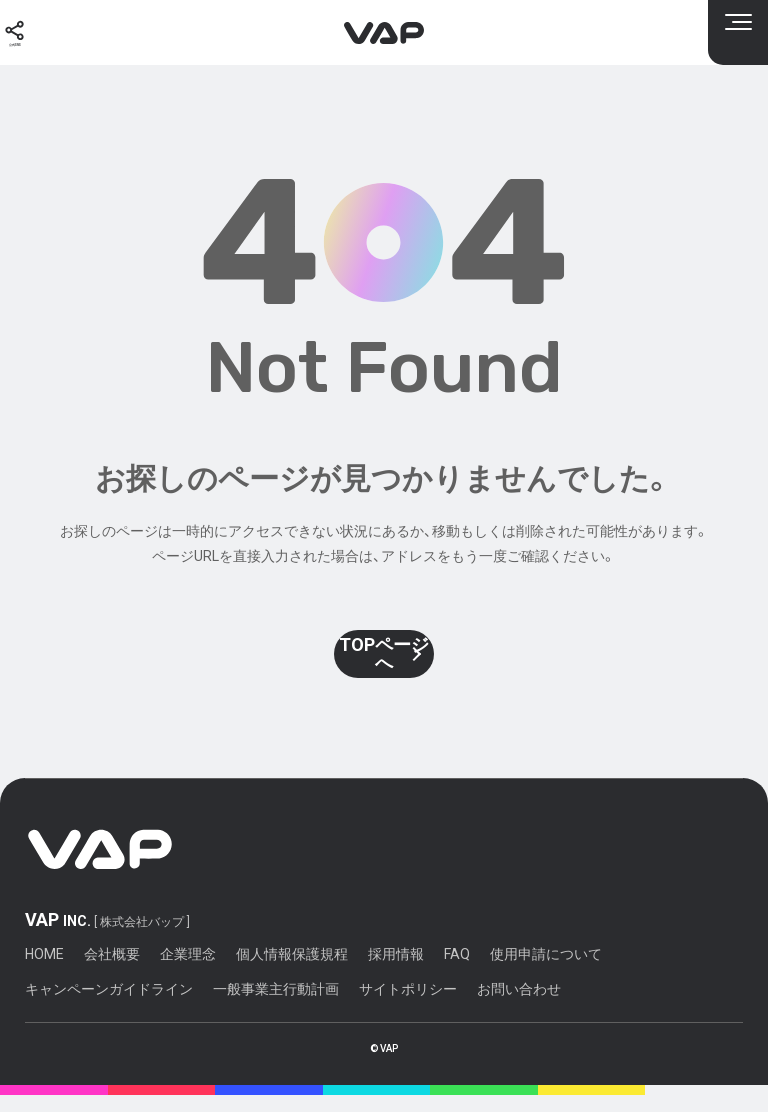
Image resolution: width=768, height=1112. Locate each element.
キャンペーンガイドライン (109, 1006)
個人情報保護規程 (292, 972)
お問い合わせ (519, 1006)
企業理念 (188, 972)
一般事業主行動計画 (276, 1006)
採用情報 (396, 972)
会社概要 (112, 972)
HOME (44, 972)
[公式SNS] (30, 32)
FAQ (457, 972)
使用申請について (546, 972)
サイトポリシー (408, 1006)
